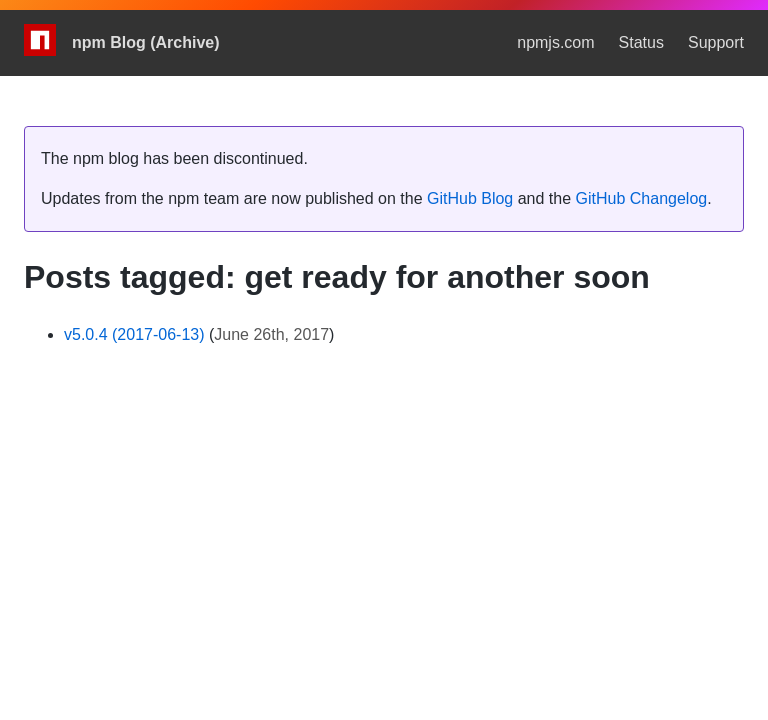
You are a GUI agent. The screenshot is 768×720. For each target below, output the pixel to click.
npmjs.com (555, 42)
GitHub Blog (470, 198)
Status (641, 42)
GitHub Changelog (642, 198)
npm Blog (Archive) (146, 42)
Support (716, 42)
